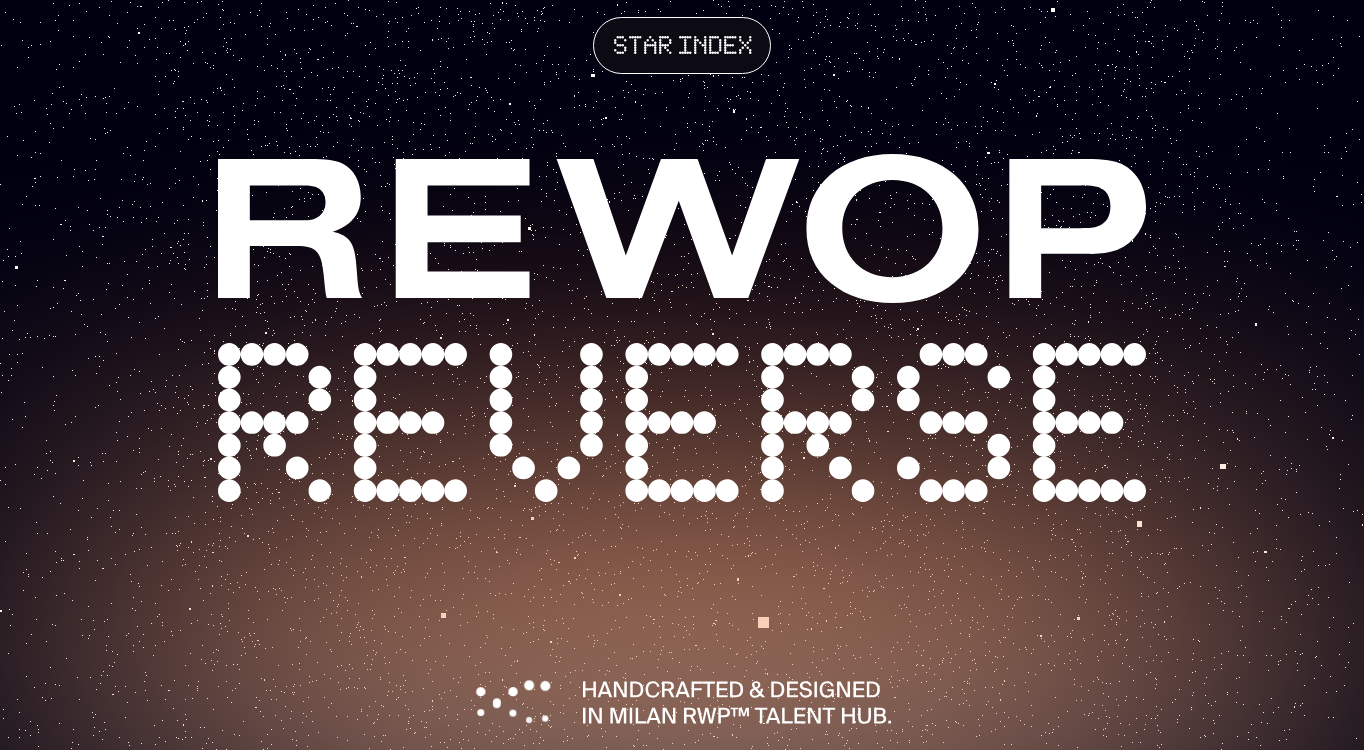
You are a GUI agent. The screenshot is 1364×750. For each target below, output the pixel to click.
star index (684, 48)
